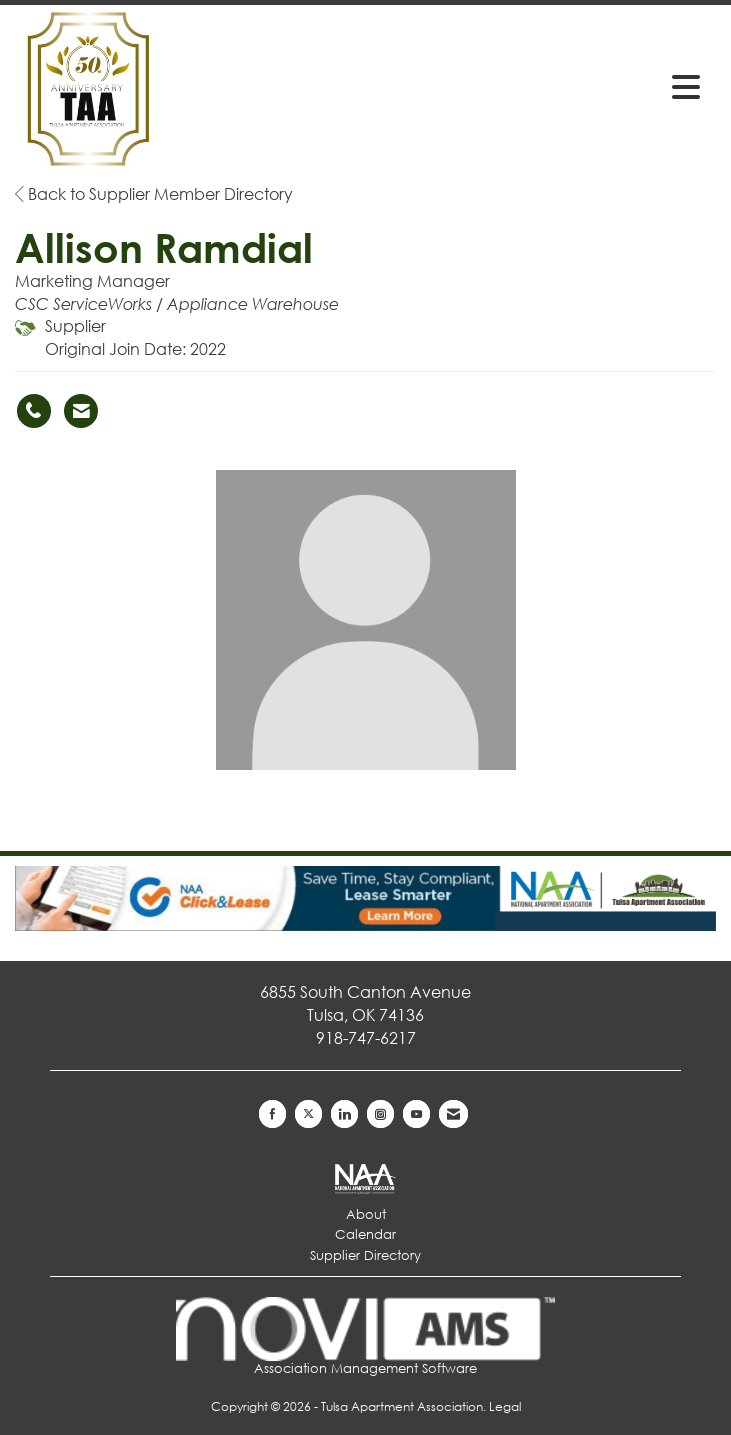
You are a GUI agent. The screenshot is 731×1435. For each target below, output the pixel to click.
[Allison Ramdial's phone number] (34, 411)
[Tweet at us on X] (308, 1114)
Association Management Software (365, 1337)
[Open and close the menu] (560, 86)
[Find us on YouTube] (416, 1114)
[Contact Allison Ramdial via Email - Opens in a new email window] (81, 411)
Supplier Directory (365, 1255)
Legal (505, 1406)
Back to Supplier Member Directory (154, 193)
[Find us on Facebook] (272, 1114)
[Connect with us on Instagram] (380, 1114)
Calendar (365, 1234)
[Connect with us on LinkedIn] (344, 1114)
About (366, 1214)
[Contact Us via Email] (453, 1114)
